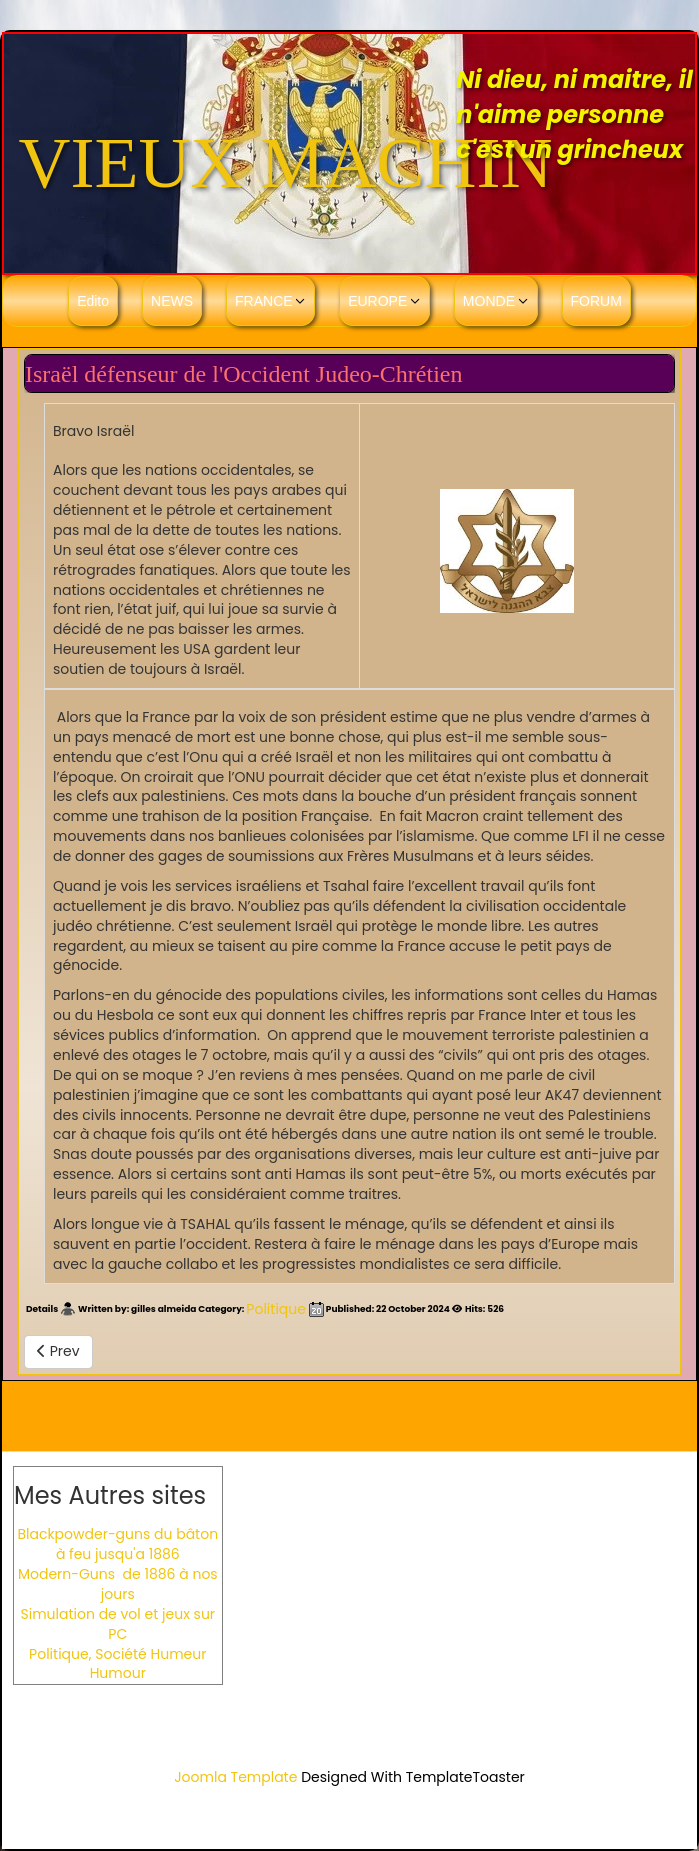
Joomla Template (235, 1777)
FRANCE (264, 301)
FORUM (596, 301)
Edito (93, 301)
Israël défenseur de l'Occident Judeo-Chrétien (243, 374)
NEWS (172, 301)
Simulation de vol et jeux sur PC (117, 1624)
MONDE (489, 301)
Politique (276, 1309)
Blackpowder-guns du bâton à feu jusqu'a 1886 (117, 1544)
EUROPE (377, 301)
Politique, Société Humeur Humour (117, 1664)
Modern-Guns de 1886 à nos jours (118, 1584)
